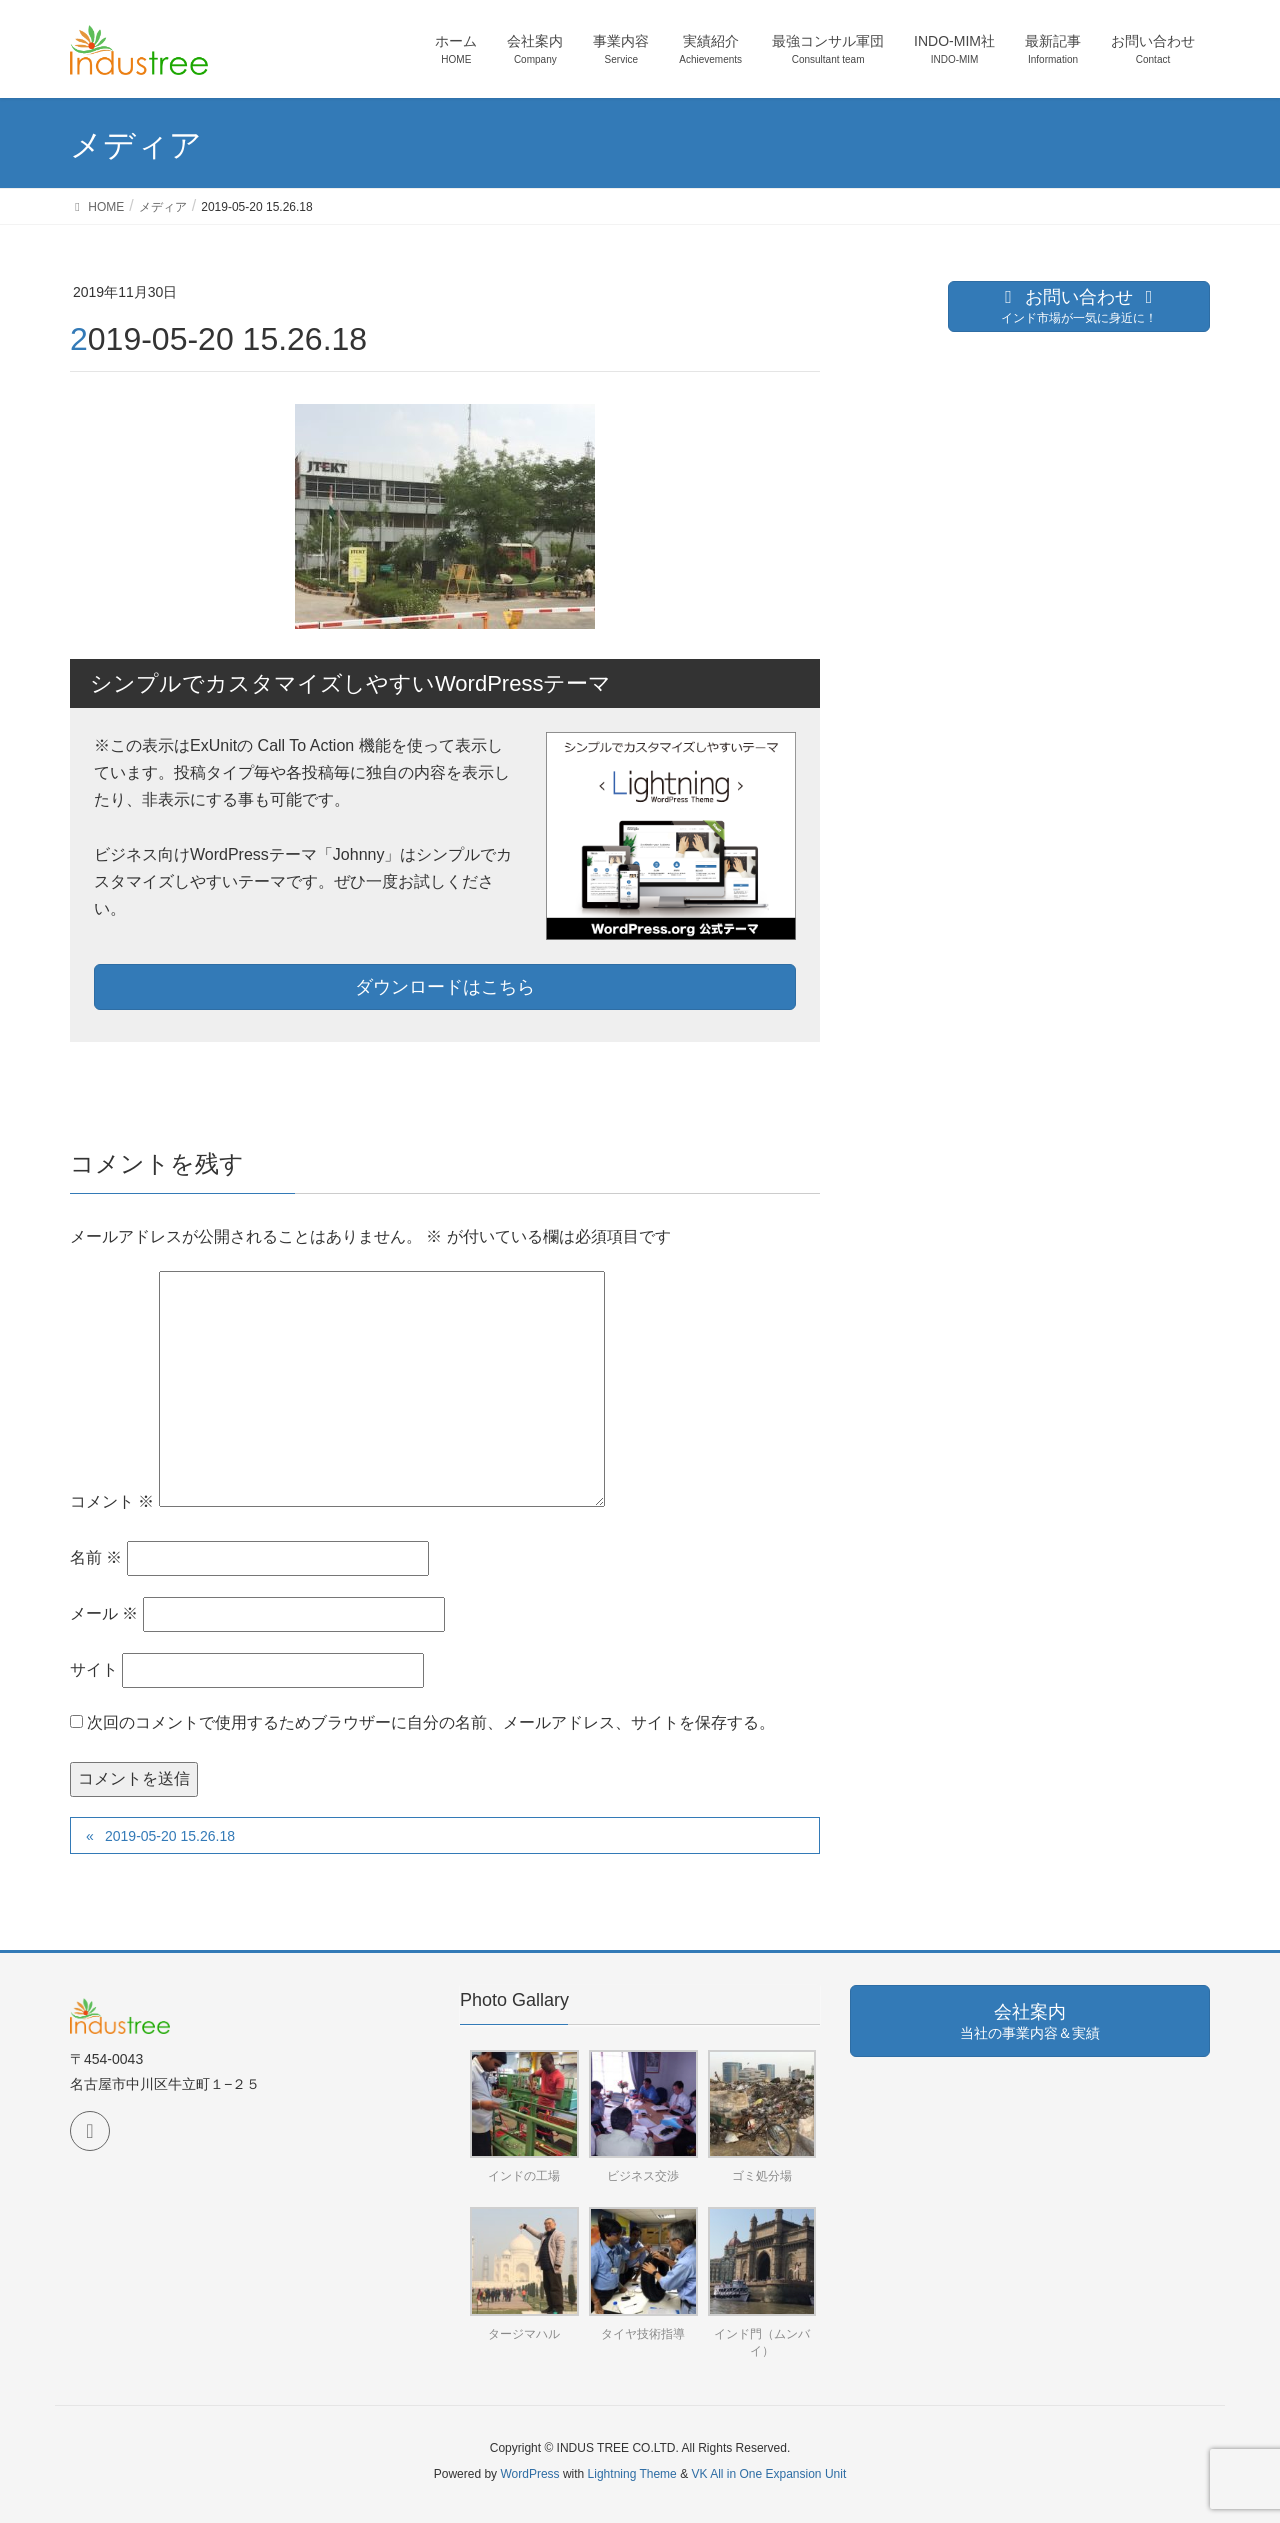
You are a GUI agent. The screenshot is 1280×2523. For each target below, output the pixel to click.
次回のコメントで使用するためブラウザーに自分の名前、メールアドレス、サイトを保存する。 (431, 1722)
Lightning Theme (632, 2474)
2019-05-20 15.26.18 (170, 1836)
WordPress (529, 2474)
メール (104, 1613)
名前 (96, 1557)
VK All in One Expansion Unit (768, 2474)
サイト (94, 1669)
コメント (112, 1501)
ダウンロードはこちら (445, 987)
